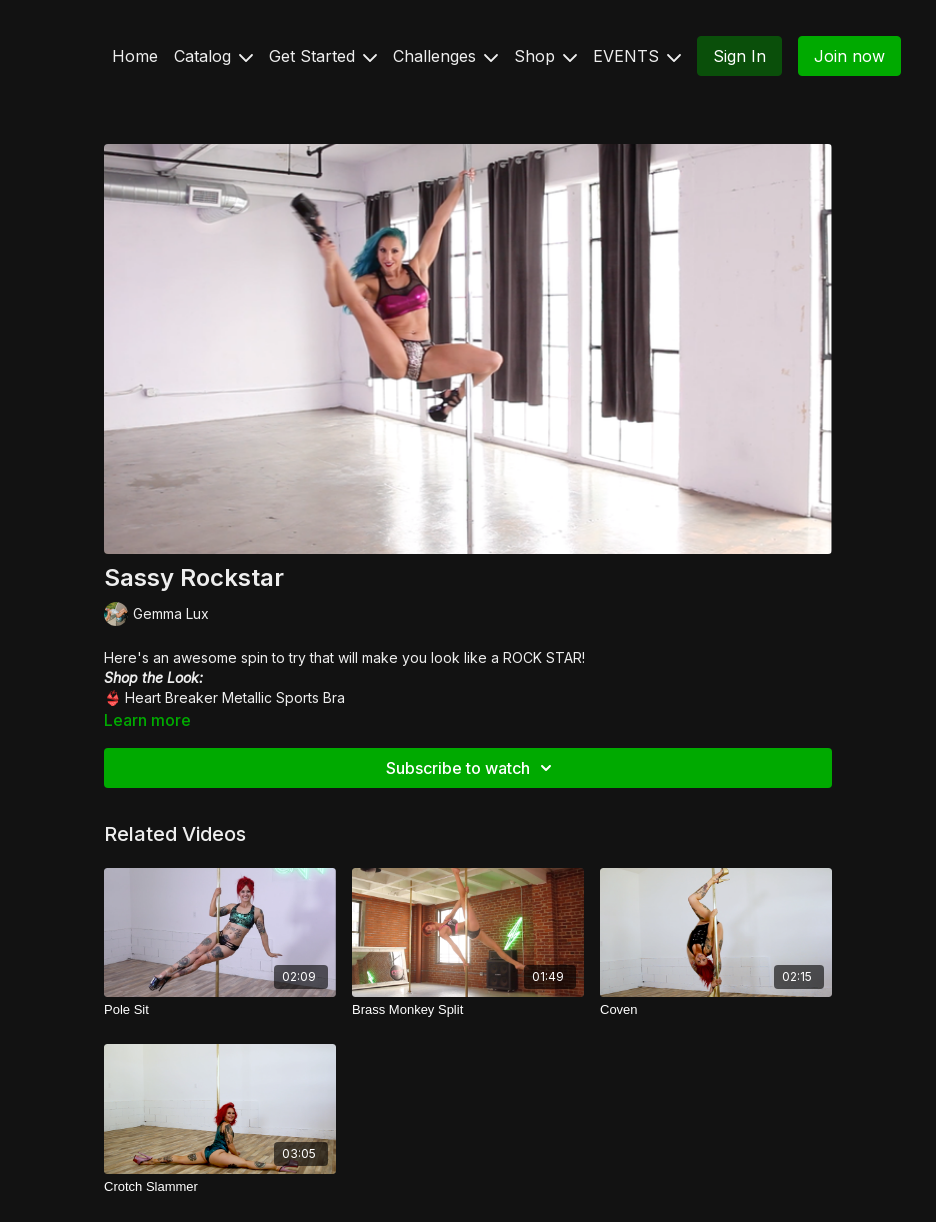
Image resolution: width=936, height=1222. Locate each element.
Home (135, 56)
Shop (545, 56)
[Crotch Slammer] (220, 1187)
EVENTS (637, 56)
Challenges (445, 56)
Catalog (213, 56)
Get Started (323, 56)
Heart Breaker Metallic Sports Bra (235, 697)
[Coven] (716, 1010)
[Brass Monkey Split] (468, 1010)
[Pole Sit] (220, 1010)
